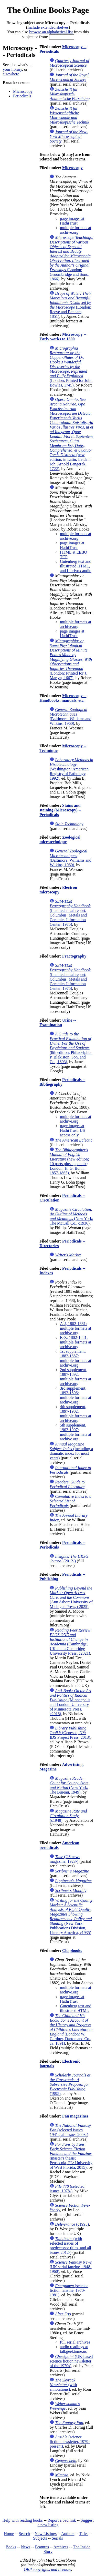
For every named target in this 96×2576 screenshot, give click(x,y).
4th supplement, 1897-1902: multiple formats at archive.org (75, 1413)
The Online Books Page (48, 10)
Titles (83, 2533)
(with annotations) (63, 2384)
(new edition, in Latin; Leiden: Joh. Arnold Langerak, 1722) (71, 434)
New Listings (46, 2533)
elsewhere (11, 74)
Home (9, 2533)
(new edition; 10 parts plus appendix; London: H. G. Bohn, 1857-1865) (69, 1161)
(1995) (70, 2084)
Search (24, 2533)
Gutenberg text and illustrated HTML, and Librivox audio (75, 566)
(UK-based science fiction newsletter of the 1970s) (71, 2361)
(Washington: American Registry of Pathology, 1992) (71, 769)
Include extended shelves (48, 27)
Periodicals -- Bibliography (62, 1081)
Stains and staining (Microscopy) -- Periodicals (60, 810)
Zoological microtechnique (59, 839)
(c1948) (68, 1815)
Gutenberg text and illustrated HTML (75, 2008)
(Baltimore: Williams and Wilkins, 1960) (70, 716)
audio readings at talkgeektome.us (74, 2349)
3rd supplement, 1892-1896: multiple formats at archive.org (75, 1395)
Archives (61, 2547)
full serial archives (75, 2342)
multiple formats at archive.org (75, 230)
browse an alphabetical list (51, 32)
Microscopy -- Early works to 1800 (62, 336)
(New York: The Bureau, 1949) (69, 1785)
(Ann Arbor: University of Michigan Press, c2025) (71, 1597)
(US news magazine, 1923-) (65, 1859)
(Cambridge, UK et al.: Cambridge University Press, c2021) (71, 1641)
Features (42, 2547)
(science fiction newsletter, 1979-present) (70, 2441)
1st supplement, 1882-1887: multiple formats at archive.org (75, 1358)
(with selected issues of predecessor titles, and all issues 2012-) (70, 2245)
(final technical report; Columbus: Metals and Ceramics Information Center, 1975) (70, 912)
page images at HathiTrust (72, 220)
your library (12, 69)
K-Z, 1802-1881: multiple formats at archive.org (75, 1342)
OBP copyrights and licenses (47, 2569)
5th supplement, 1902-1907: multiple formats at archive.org (75, 1432)
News (25, 2547)
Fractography (74, 956)
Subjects (40, 2538)
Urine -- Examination (57, 1022)
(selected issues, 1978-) (67, 2188)
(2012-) (69, 1558)
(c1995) (72, 2224)
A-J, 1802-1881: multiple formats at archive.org (75, 1328)
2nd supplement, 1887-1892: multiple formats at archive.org (75, 1377)
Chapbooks (72, 1950)
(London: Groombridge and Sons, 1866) (71, 258)
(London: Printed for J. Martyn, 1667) (71, 659)
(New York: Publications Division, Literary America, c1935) (71, 1916)
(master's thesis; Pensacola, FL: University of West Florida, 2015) (71, 2156)
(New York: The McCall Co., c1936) (71, 1216)
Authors (67, 2533)
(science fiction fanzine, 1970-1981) (69, 2290)
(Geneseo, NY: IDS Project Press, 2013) (70, 1732)
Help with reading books (22, 2520)
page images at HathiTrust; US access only (72, 1130)
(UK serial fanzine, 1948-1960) (71, 2267)
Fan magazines (75, 2116)
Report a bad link (62, 2520)
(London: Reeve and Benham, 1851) (70, 305)
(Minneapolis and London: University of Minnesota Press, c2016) (70, 1702)
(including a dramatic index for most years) (71, 1451)
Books (11, 2547)
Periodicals (22, 96)
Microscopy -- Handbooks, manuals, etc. (62, 698)
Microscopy (23, 91)
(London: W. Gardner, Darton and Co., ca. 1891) (71, 2029)
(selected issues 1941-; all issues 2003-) (70, 2130)
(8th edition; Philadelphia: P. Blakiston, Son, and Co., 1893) (71, 1048)
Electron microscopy (58, 889)
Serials (57, 2538)
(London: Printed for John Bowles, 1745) (71, 366)
